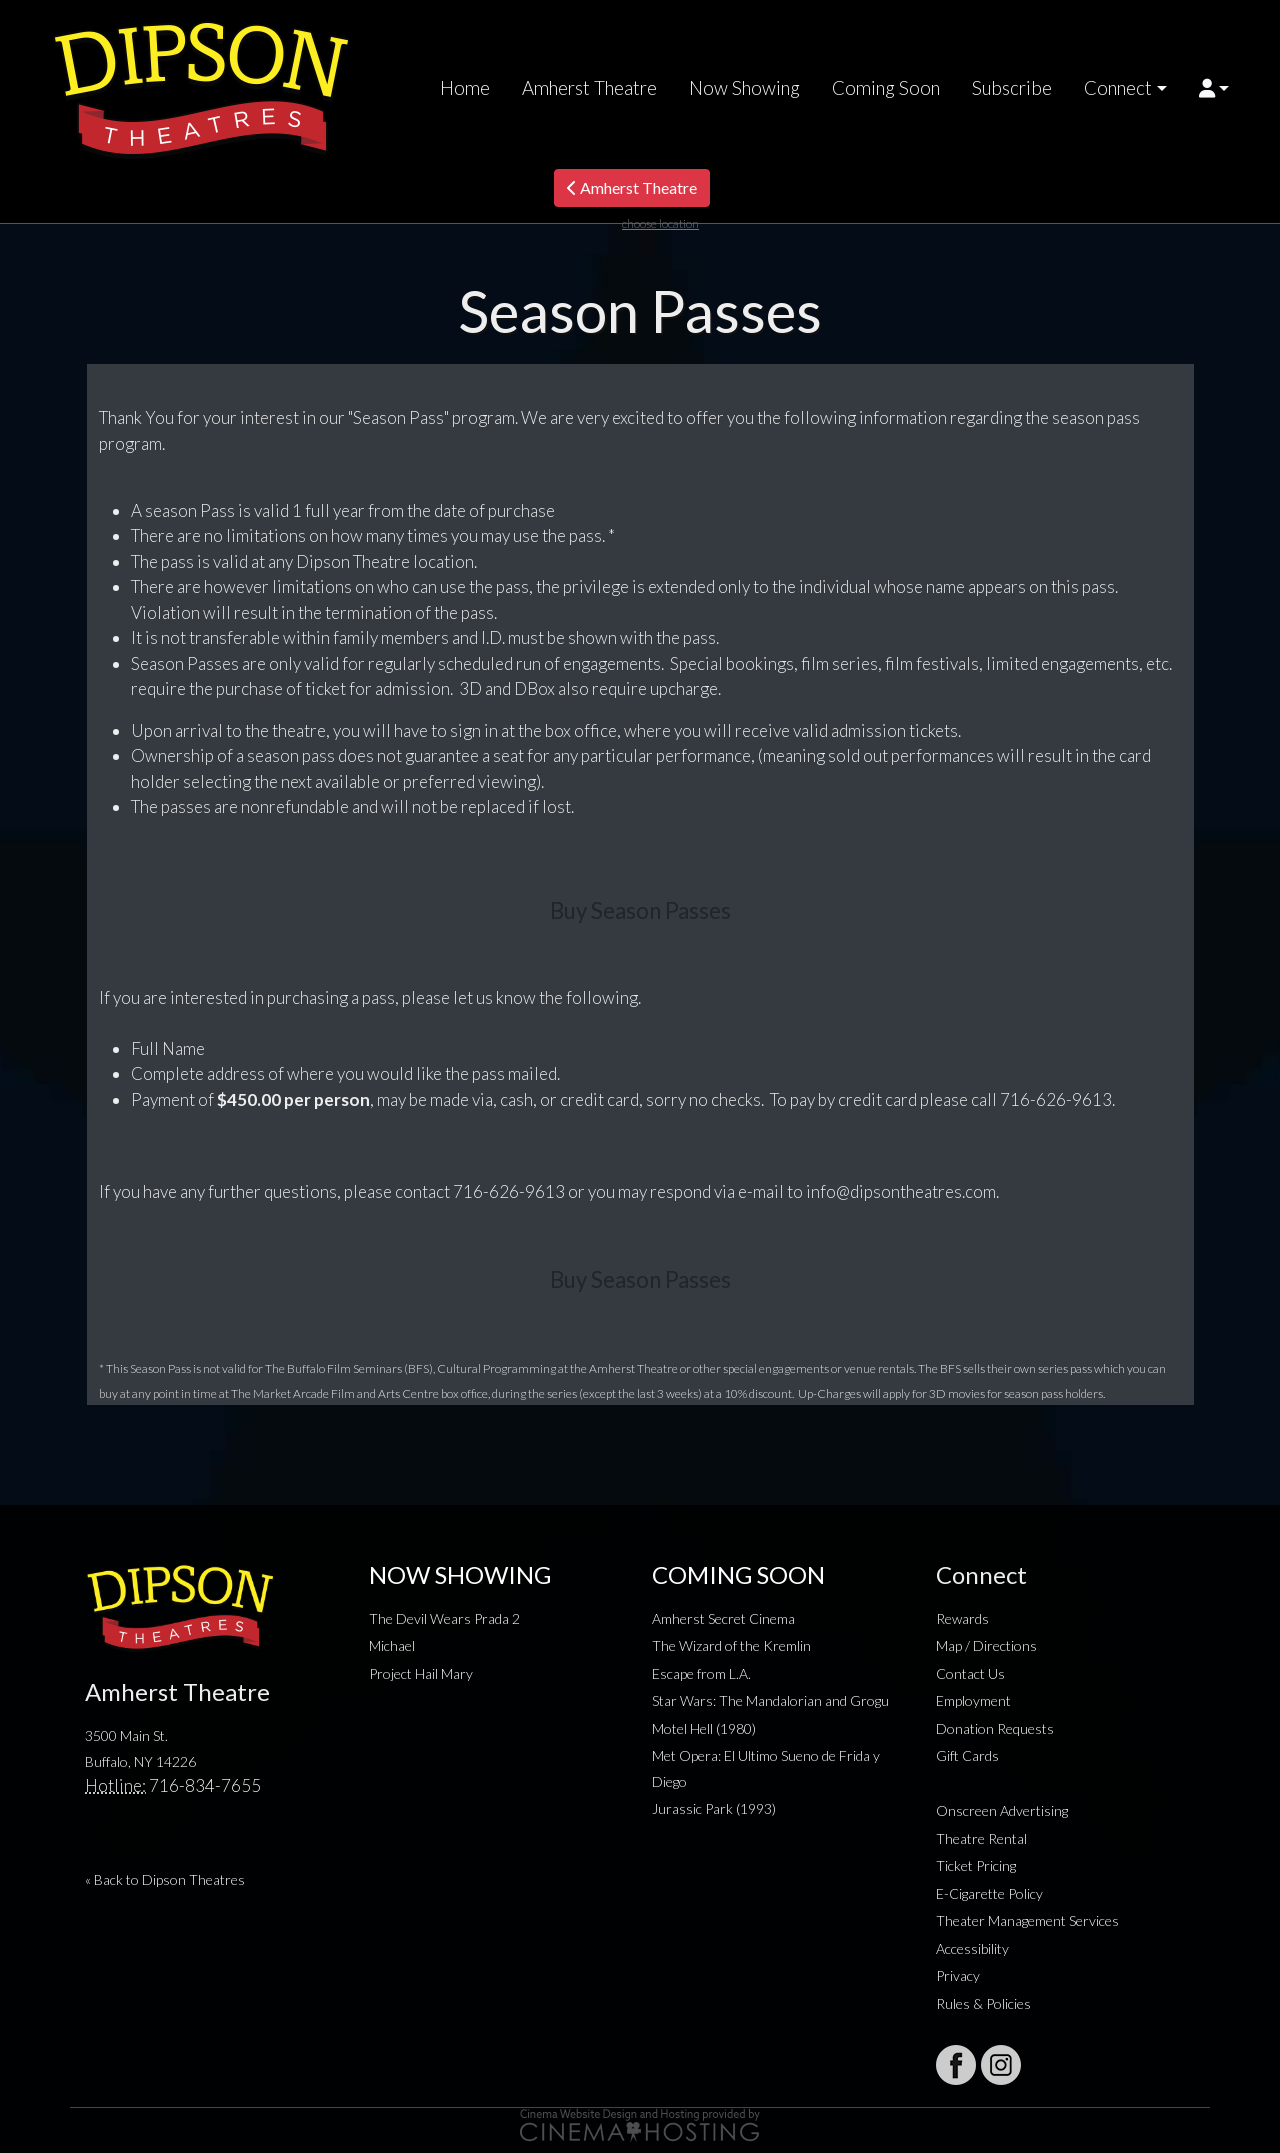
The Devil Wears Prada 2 (444, 1618)
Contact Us (970, 1673)
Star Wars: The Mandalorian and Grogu (770, 1700)
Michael (392, 1645)
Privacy (958, 1975)
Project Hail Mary (421, 1673)
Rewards (962, 1618)
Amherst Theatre (589, 88)
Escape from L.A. (701, 1673)
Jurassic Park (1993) (714, 1808)
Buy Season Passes (640, 910)
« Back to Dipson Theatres (165, 1879)
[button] (1214, 88)
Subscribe (1012, 88)
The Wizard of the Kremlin (731, 1645)
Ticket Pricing (976, 1865)
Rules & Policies (983, 2003)
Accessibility (972, 1948)
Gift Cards (967, 1755)
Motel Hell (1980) (704, 1728)
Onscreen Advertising (1002, 1810)
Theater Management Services (1027, 1920)
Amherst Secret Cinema (723, 1618)
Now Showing (744, 88)
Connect (1118, 88)
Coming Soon (886, 88)
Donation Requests (995, 1728)
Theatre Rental (981, 1838)
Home (465, 88)
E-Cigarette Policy (989, 1893)
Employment (973, 1700)
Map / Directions (986, 1645)
